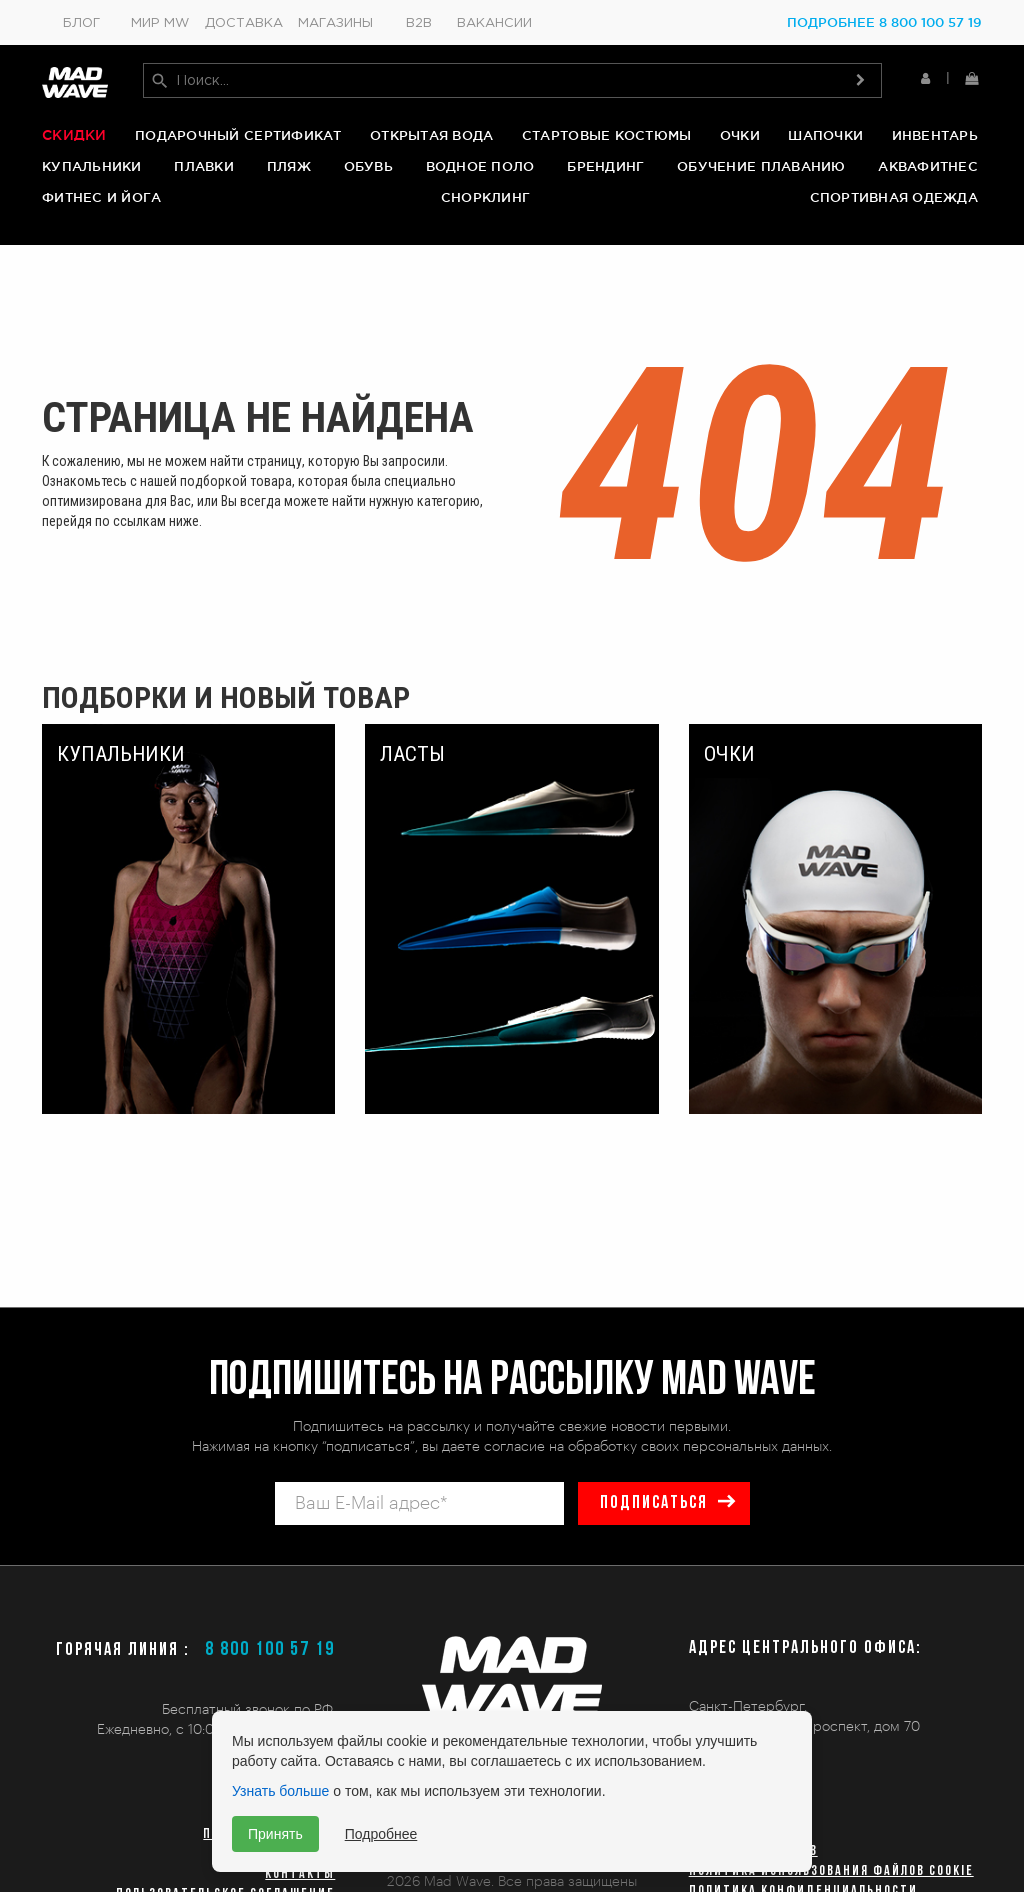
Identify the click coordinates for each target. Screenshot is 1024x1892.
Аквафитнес (928, 167)
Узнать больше (280, 1791)
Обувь (368, 167)
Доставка (244, 23)
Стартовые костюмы (606, 136)
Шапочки (825, 136)
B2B (419, 23)
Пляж (289, 167)
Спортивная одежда (894, 199)
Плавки (204, 167)
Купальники (92, 167)
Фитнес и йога (101, 199)
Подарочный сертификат (238, 136)
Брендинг (605, 167)
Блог (81, 23)
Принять (275, 1834)
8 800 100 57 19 (270, 1650)
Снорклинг (485, 199)
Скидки (74, 136)
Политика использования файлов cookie (831, 1871)
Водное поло (480, 167)
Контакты (300, 1874)
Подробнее (381, 1834)
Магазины (335, 23)
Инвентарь (935, 136)
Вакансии (494, 23)
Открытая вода (431, 136)
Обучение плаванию (761, 167)
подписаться (653, 1503)
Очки (740, 136)
